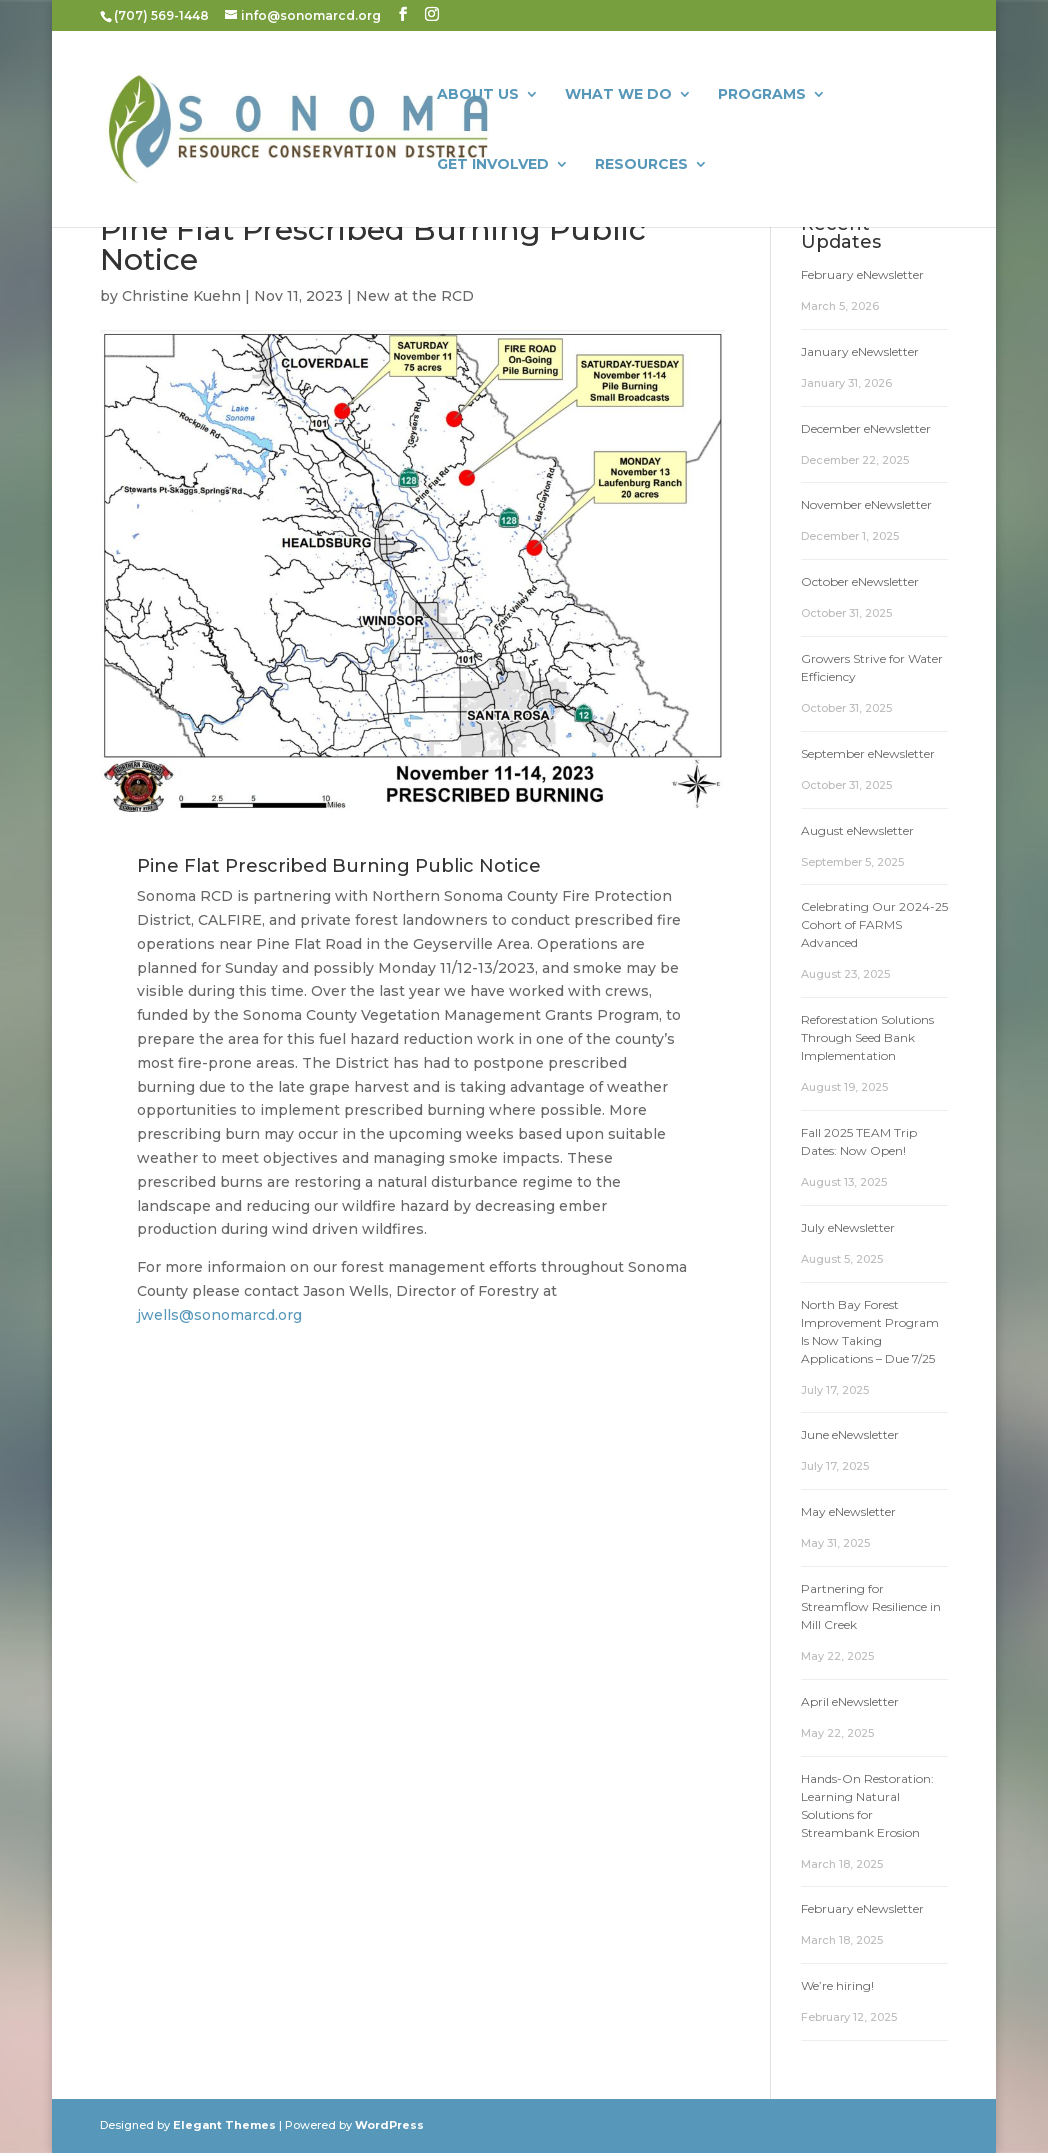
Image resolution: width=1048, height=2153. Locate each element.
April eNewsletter (850, 1701)
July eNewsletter (848, 1227)
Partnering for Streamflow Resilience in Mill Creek (871, 1606)
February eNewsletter (862, 274)
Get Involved (493, 165)
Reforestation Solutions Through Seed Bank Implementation (867, 1037)
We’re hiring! (837, 1985)
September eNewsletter (868, 753)
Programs (762, 95)
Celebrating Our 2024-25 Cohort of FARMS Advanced (874, 924)
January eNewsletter (860, 351)
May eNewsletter (848, 1511)
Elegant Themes (224, 2125)
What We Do (618, 95)
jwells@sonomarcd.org (219, 1315)
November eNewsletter (866, 504)
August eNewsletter (857, 830)
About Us (478, 95)
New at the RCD (415, 296)
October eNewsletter (860, 581)
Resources (641, 165)
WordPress (389, 2125)
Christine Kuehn (181, 296)
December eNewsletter (866, 428)
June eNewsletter (850, 1434)
